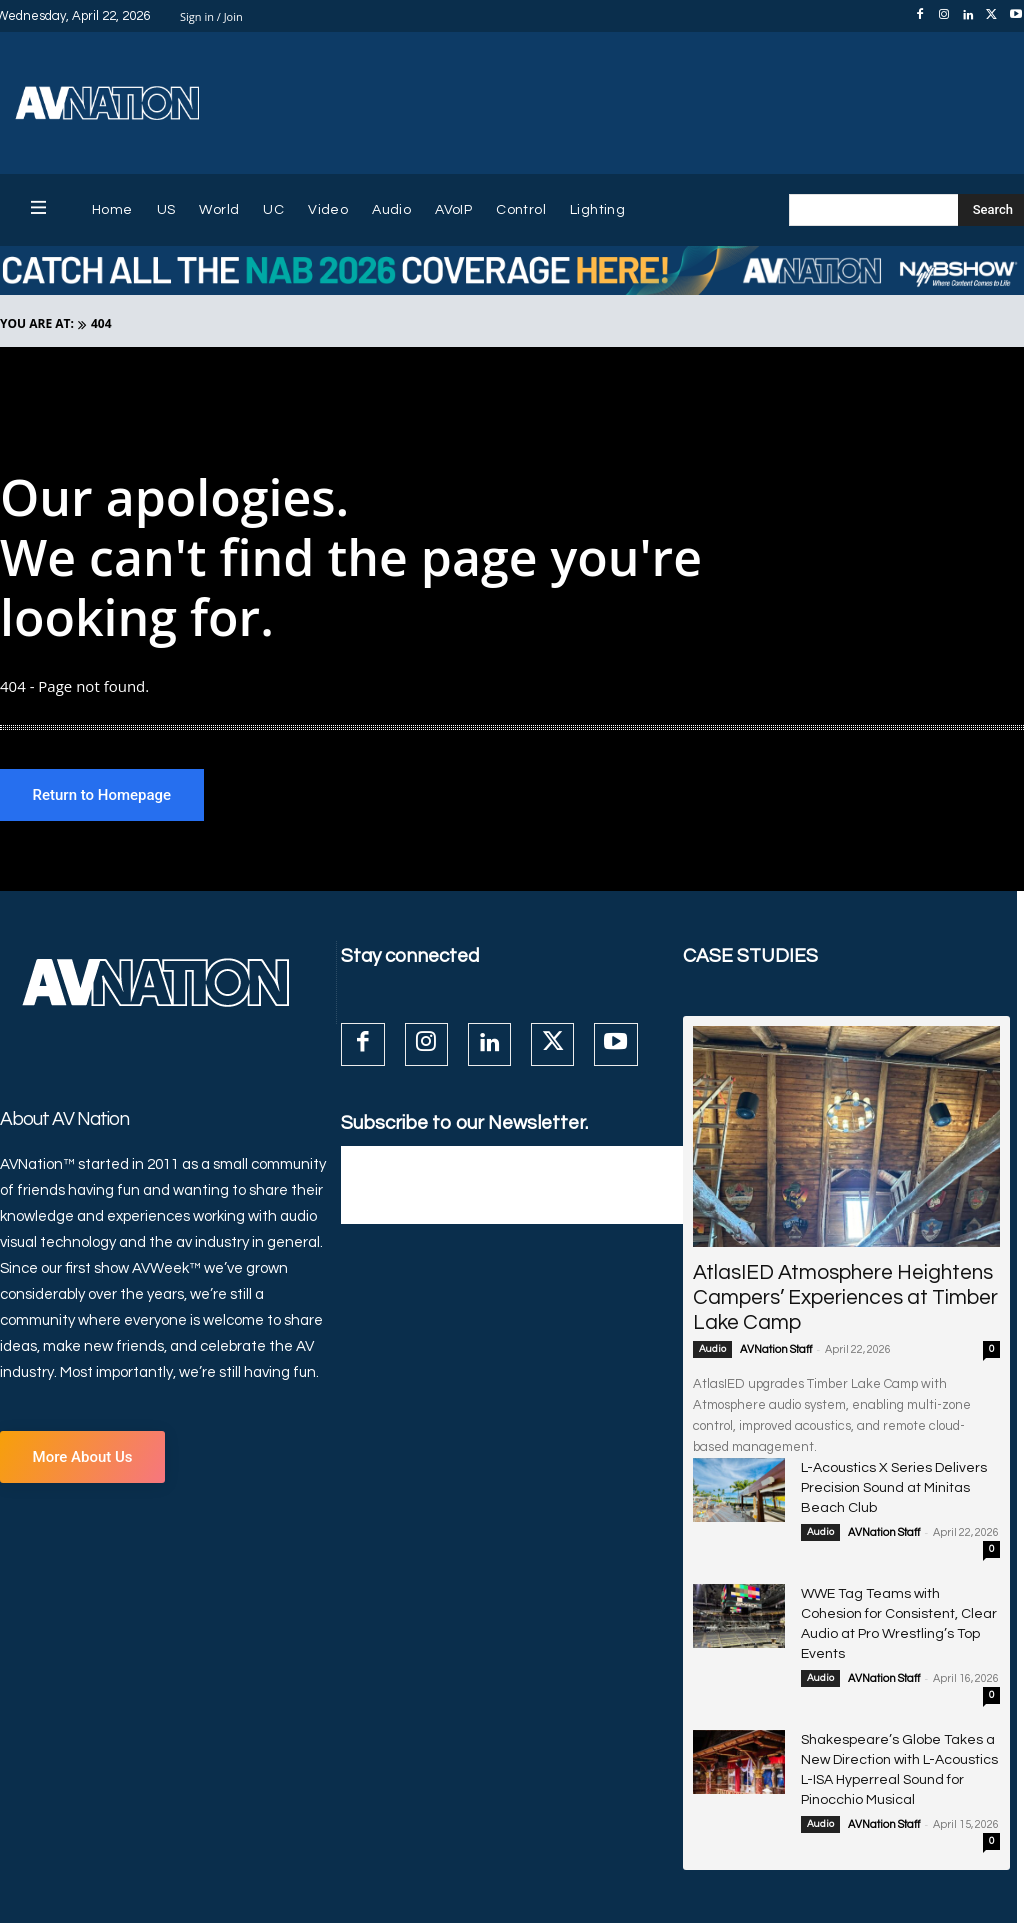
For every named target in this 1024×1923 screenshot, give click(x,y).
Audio (712, 1352)
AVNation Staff (776, 1352)
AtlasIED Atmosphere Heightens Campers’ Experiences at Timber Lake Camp (845, 1300)
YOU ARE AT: (37, 323)
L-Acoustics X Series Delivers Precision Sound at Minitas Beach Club (891, 1487)
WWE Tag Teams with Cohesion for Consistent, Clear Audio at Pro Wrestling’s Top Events (896, 1607)
